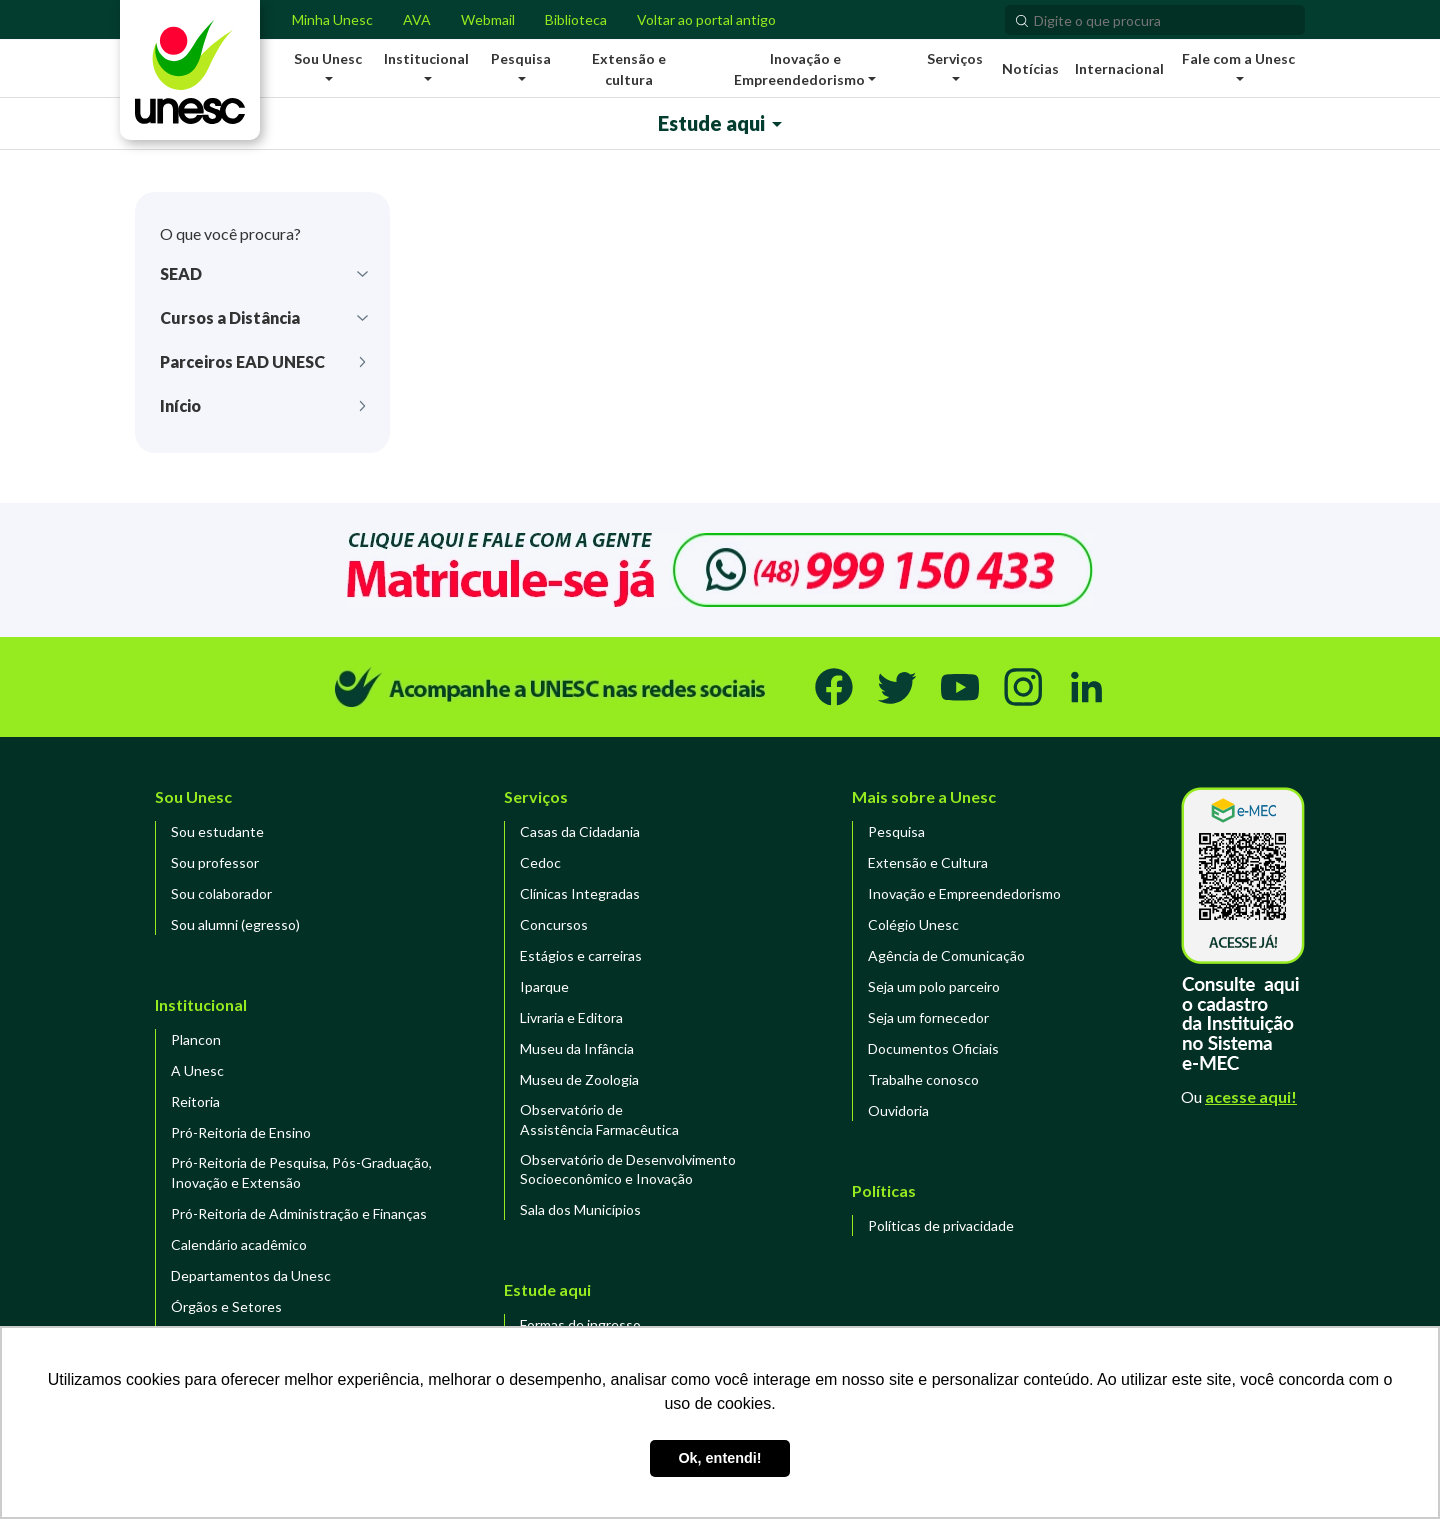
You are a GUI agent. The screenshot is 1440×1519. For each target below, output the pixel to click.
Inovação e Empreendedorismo (964, 893)
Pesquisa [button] (521, 58)
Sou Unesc (193, 796)
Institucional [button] (426, 58)
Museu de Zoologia (579, 1079)
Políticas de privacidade (941, 1225)
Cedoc (540, 862)
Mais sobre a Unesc (924, 796)
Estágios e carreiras (581, 955)
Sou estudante (217, 831)
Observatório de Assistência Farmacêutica (599, 1119)
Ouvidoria (898, 1110)
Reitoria (195, 1101)
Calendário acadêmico (239, 1244)
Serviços (536, 796)
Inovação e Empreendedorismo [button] (799, 69)
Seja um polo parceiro (934, 986)
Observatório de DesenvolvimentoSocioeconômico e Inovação (628, 1169)
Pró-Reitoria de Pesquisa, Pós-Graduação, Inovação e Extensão (301, 1172)
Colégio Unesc (913, 924)
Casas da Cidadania (580, 831)
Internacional (1119, 68)
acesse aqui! (1251, 1096)
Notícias (1030, 68)
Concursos (554, 924)
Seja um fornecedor (928, 1017)
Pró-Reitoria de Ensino (241, 1132)
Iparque (544, 986)
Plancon (196, 1039)
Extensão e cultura (629, 69)
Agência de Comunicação (946, 955)
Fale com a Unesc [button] (1238, 58)
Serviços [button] (955, 58)
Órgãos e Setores (226, 1306)
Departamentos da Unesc (251, 1275)
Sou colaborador (221, 893)
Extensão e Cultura (928, 862)
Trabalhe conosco (923, 1079)
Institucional (201, 1004)
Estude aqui (711, 123)
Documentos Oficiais (933, 1048)
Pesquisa (896, 831)
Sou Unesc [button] (328, 58)
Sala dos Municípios (580, 1209)
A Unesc (197, 1070)
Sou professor (215, 862)
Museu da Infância (577, 1048)
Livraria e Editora (571, 1017)
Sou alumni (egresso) (235, 924)
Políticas (884, 1190)
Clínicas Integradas (580, 893)
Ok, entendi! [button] (719, 1458)
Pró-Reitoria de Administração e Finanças (299, 1213)
